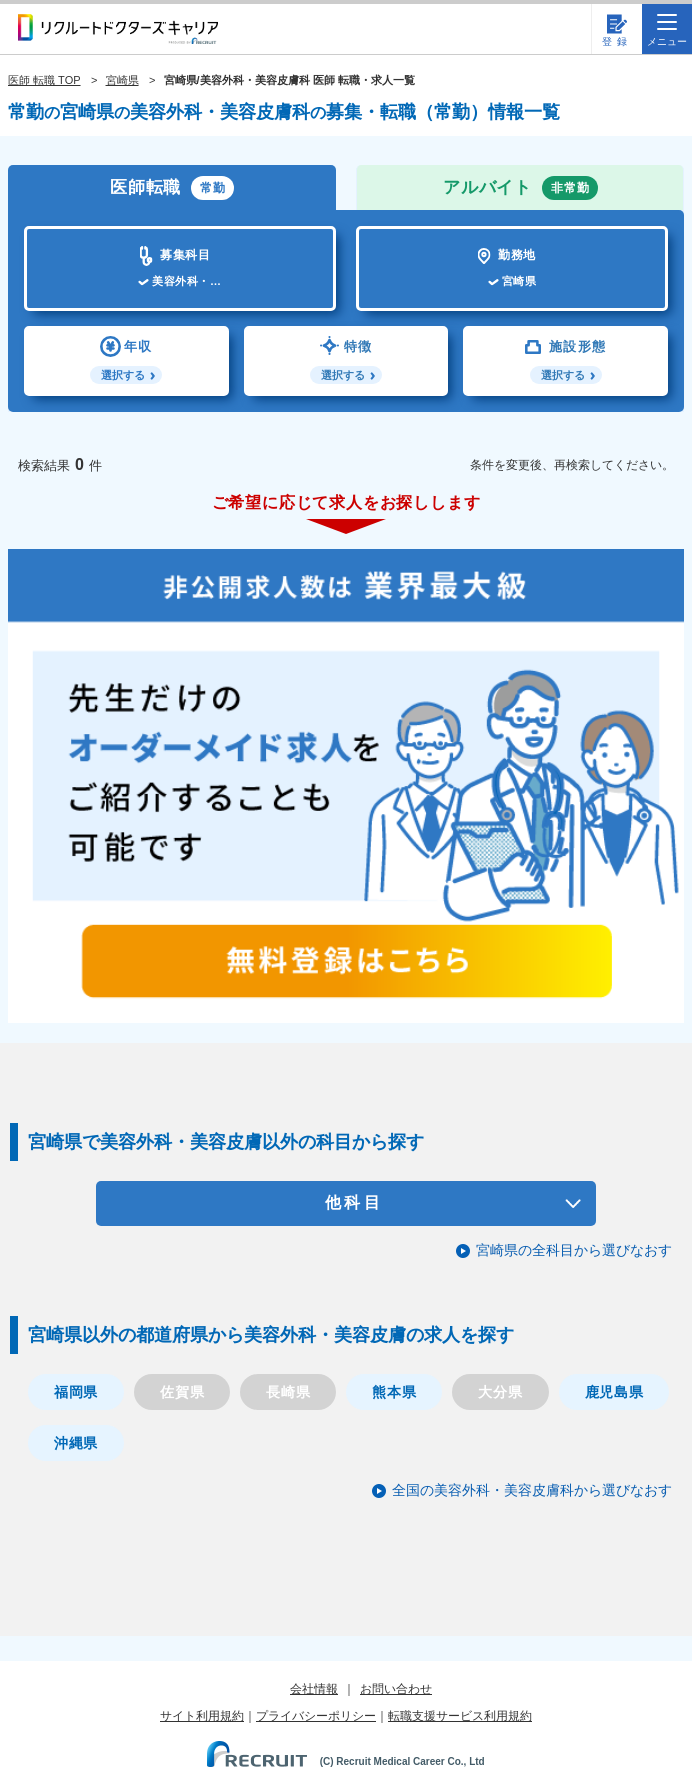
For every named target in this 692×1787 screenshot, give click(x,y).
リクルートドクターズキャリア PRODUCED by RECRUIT (118, 29)
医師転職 (172, 188)
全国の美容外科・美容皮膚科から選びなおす (532, 1490)
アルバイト (520, 188)
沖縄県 (76, 1443)
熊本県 (394, 1392)
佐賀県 (182, 1392)
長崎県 (288, 1392)
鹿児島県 (614, 1392)
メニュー (667, 30)
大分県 (500, 1392)
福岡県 (76, 1392)
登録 (617, 41)
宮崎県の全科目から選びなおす (574, 1250)
